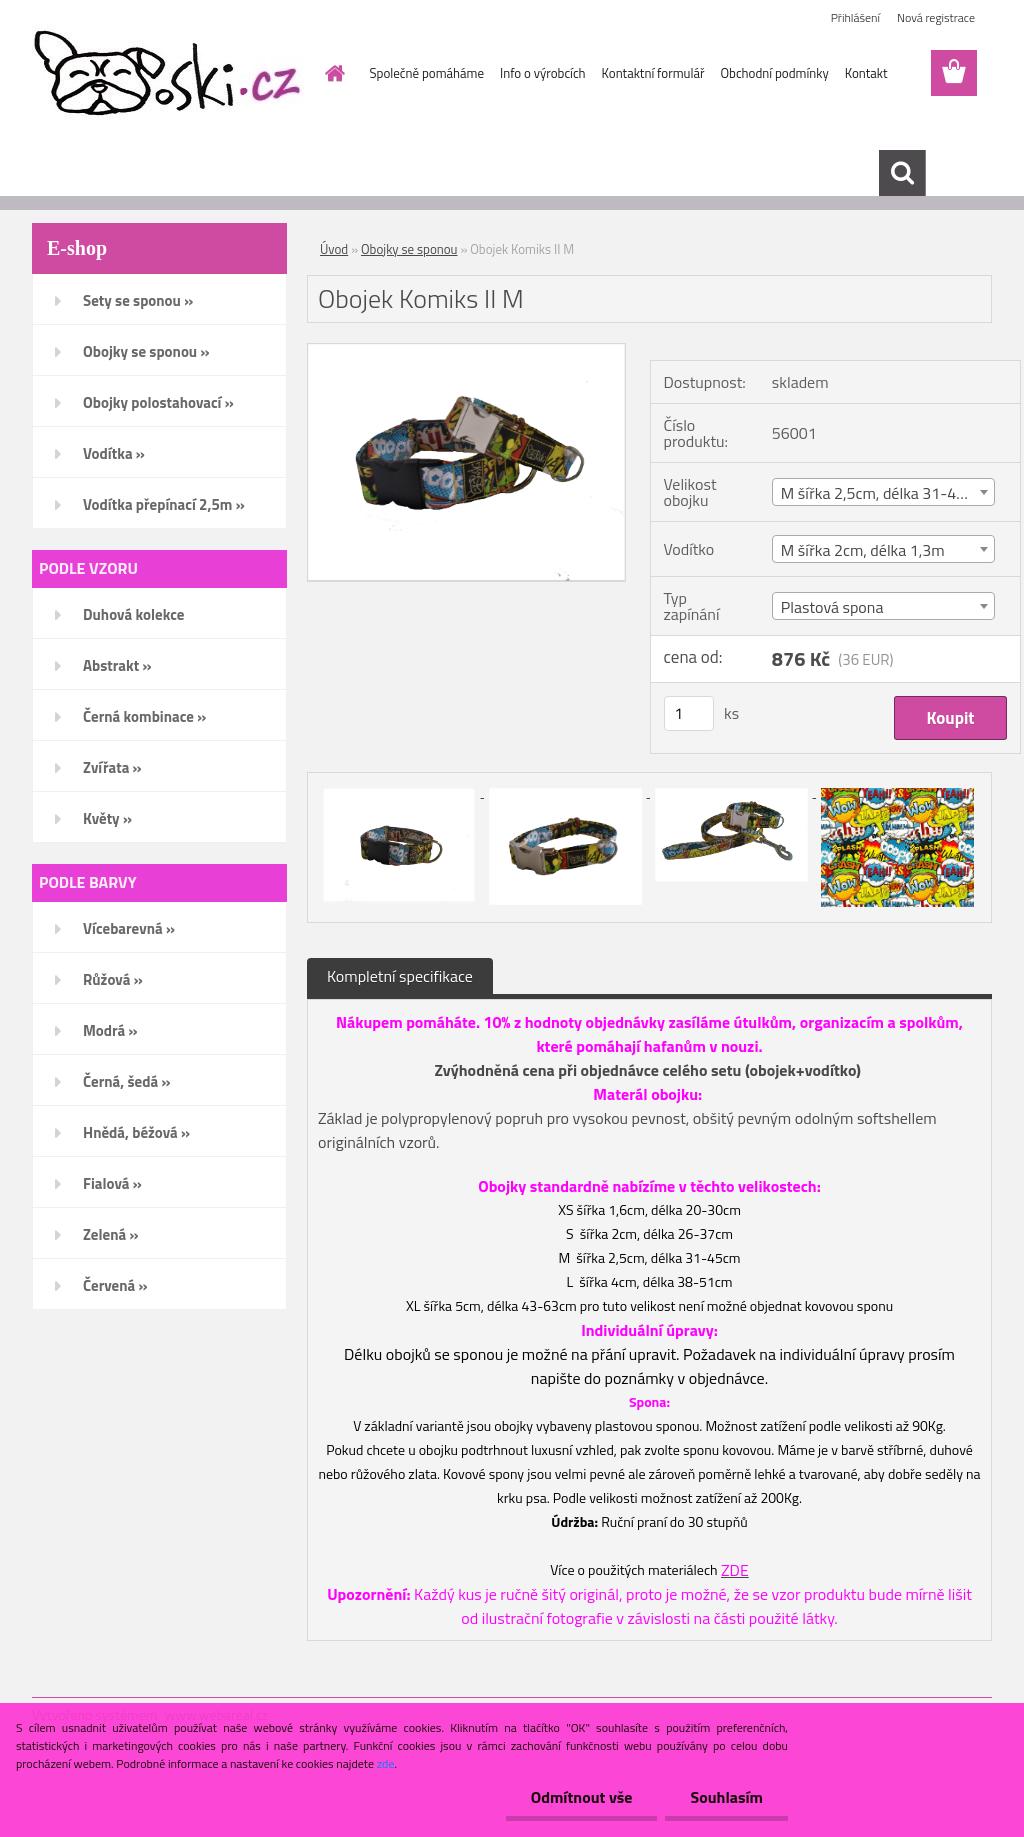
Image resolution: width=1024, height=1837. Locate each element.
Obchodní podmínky (774, 73)
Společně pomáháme (427, 73)
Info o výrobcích (543, 73)
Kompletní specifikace (400, 976)
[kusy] (689, 713)
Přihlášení (855, 17)
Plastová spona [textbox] (832, 607)
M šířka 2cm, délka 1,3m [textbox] (863, 550)
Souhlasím (726, 1797)
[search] (902, 173)
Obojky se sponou (409, 249)
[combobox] (883, 492)
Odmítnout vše (582, 1797)
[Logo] (169, 74)
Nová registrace (936, 17)
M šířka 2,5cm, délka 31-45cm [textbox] (883, 493)
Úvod (334, 249)
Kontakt (866, 73)
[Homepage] (332, 73)
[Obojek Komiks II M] (466, 352)
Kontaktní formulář (653, 73)
